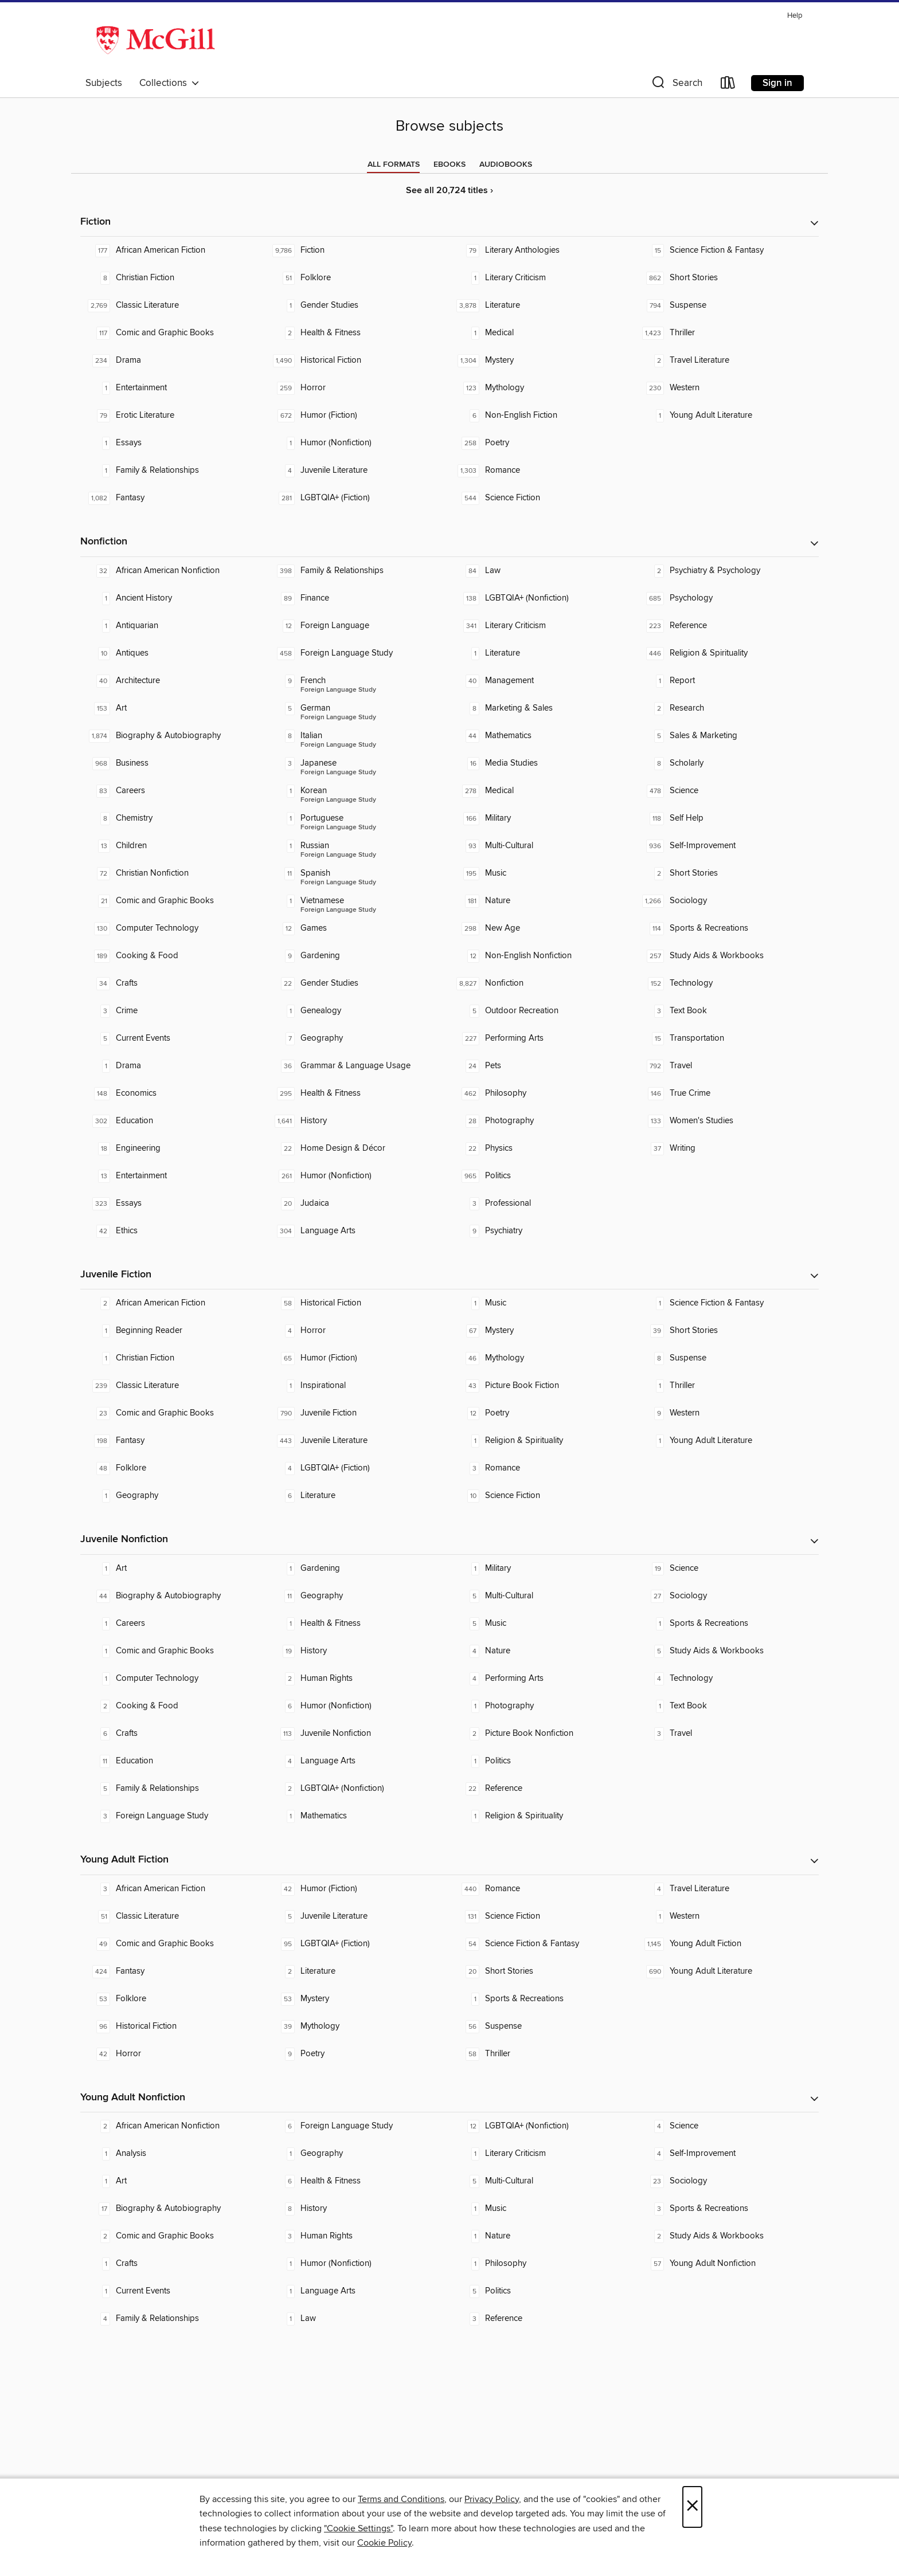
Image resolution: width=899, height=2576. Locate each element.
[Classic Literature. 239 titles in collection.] (172, 1385)
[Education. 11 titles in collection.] (172, 1761)
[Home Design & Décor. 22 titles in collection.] (357, 1148)
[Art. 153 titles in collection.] (172, 708)
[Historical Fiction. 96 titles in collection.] (172, 2026)
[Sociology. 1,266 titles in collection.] (726, 901)
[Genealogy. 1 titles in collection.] (357, 1011)
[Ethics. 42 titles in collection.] (172, 1231)
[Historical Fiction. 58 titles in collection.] (357, 1303)
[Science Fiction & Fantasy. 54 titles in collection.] (542, 1944)
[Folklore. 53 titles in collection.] (172, 1999)
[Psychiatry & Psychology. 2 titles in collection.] (726, 571)
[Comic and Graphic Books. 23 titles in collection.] (172, 1413)
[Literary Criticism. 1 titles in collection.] (542, 278)
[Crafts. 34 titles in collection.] (172, 983)
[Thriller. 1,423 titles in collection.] (726, 333)
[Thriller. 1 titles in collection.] (726, 1385)
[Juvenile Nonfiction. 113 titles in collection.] (357, 1733)
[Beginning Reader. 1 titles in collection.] (172, 1330)
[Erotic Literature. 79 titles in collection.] (172, 415)
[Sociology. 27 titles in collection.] (726, 1596)
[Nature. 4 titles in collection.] (542, 1651)
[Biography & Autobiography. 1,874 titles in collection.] (172, 736)
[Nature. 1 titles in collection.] (542, 2236)
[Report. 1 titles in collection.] (726, 681)
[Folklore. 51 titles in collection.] (357, 278)
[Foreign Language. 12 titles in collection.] (357, 626)
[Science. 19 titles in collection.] (726, 1568)
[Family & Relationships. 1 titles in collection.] (172, 470)
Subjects (103, 83)
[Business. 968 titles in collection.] (172, 763)
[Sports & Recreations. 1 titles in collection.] (726, 1623)
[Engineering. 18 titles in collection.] (172, 1148)
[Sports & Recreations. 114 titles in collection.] (726, 928)
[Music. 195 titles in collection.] (542, 873)
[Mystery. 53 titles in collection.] (357, 1999)
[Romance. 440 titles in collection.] (542, 1889)
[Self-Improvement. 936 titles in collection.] (726, 846)
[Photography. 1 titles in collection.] (542, 1706)
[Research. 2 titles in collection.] (726, 708)
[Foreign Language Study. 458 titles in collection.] (357, 653)
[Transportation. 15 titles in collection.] (726, 1038)
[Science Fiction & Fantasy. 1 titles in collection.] (726, 1303)
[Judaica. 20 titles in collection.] (357, 1203)
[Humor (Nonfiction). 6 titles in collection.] (357, 1706)
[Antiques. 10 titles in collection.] (172, 653)
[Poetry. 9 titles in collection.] (357, 2054)
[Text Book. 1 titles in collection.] (726, 1706)
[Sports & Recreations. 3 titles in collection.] (726, 2208)
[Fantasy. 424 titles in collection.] (172, 1971)
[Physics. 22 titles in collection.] (542, 1148)
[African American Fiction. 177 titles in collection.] (172, 250)
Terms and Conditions (401, 2499)
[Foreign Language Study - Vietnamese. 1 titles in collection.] (357, 901)
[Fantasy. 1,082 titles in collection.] (172, 498)
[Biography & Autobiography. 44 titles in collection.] (172, 1596)
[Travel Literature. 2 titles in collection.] (726, 360)
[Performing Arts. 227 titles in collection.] (542, 1038)
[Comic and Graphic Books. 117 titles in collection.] (172, 333)
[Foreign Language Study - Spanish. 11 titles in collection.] (357, 873)
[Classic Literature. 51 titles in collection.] (172, 1916)
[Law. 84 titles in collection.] (542, 571)
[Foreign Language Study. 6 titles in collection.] (357, 2126)
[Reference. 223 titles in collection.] (726, 626)
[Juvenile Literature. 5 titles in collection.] (357, 1916)
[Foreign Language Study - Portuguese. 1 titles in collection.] (357, 818)
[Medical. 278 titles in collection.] (542, 791)
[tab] (394, 164)
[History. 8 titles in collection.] (357, 2208)
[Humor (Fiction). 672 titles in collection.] (357, 415)
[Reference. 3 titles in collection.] (542, 2318)
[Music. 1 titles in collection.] (542, 1303)
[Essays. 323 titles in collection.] (172, 1203)
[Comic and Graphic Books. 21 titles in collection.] (172, 901)
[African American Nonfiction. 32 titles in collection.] (172, 571)
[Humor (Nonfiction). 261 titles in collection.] (357, 1176)
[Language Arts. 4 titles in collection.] (357, 1761)
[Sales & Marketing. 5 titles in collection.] (726, 736)
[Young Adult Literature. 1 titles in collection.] (726, 415)
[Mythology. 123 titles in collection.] (542, 388)
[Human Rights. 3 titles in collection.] (357, 2236)
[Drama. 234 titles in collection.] (172, 360)
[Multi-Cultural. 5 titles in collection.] (542, 1596)
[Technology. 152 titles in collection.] (726, 983)
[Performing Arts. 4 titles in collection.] (542, 1678)
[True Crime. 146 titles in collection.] (726, 1093)
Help (794, 15)
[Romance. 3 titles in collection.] (542, 1468)
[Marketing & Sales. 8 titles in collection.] (542, 708)
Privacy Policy (491, 2499)
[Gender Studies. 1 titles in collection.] (357, 305)
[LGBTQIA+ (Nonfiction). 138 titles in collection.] (542, 598)
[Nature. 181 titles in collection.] (542, 901)
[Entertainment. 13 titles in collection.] (172, 1176)
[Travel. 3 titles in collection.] (726, 1733)
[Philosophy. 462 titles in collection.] (542, 1093)
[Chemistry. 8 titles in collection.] (172, 818)
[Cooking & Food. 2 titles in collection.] (172, 1706)
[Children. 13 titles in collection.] (172, 846)
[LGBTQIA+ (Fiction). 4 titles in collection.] (357, 1468)
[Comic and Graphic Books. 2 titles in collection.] (172, 2236)
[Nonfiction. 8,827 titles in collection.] (542, 983)
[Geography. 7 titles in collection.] (357, 1038)
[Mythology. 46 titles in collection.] (542, 1358)
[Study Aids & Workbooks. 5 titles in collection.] (726, 1651)
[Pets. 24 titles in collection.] (542, 1066)
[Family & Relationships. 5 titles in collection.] (172, 1788)
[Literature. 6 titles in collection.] (357, 1495)
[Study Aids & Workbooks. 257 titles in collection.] (726, 956)
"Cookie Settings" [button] (358, 2528)
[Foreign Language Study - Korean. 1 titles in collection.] (357, 791)
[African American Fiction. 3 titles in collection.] (172, 1889)
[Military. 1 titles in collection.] (542, 1568)
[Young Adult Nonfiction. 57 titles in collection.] (726, 2263)
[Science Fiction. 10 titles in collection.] (542, 1495)
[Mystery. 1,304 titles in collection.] (542, 360)
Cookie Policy (384, 2542)
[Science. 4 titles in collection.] (726, 2126)
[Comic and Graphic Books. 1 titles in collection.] (172, 1651)
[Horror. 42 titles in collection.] (172, 2054)
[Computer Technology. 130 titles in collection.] (172, 928)
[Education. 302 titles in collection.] (172, 1121)
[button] (676, 85)
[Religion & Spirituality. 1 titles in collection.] (542, 1440)
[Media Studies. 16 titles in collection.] (542, 763)
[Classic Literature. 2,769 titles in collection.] (172, 305)
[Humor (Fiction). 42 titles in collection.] (357, 1889)
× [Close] (692, 2507)
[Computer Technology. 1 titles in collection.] (172, 1678)
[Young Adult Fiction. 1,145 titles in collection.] (726, 1944)
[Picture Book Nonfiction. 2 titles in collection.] (542, 1733)
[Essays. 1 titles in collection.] (172, 443)
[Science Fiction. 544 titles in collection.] (542, 498)
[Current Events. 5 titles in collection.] (172, 1038)
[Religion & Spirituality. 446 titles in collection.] (726, 653)
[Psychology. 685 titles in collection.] (726, 598)
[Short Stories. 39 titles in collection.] (726, 1330)
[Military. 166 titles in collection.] (542, 818)
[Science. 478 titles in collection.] (726, 791)
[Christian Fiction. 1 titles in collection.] (172, 1358)
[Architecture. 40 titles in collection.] (172, 681)
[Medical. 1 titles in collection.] (542, 333)
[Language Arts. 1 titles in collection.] (357, 2291)
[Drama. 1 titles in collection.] (172, 1066)
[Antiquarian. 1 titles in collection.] (172, 626)
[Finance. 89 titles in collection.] (357, 598)
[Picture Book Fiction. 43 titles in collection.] (542, 1385)
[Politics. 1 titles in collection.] (542, 1761)
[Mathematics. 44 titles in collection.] (542, 736)
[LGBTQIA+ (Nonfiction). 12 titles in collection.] (542, 2126)
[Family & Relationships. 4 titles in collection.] (172, 2318)
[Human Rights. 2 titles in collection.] (357, 1678)
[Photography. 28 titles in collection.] (542, 1121)
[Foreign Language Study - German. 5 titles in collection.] (357, 708)
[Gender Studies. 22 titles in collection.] (357, 983)
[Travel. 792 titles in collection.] (726, 1066)
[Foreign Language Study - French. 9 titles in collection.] (357, 681)
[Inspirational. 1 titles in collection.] (357, 1385)
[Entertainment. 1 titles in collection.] (172, 388)
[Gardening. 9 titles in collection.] (357, 956)
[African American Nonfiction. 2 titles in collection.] (172, 2126)
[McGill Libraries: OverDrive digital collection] (156, 39)
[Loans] (728, 85)
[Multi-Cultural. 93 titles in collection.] (542, 846)
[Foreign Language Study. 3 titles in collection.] (172, 1816)
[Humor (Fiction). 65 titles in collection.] (357, 1358)
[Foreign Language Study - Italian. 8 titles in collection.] (357, 736)
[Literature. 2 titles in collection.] (357, 1971)
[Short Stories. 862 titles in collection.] (726, 278)
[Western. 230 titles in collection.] (726, 388)
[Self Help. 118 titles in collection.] (726, 818)
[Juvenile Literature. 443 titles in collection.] (357, 1440)
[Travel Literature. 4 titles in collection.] (726, 1889)
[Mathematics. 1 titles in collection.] (357, 1816)
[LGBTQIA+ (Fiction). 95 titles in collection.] (357, 1944)
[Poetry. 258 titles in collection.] (542, 443)
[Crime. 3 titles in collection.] (172, 1011)
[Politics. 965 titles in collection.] (542, 1176)
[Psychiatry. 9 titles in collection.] (542, 1231)
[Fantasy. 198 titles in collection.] (172, 1440)
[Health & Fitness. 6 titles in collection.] (357, 2181)
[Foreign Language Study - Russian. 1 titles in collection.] (357, 846)
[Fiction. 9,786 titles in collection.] (357, 250)
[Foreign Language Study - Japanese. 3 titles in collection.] (357, 763)
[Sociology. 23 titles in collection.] (726, 2181)
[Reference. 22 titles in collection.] (542, 1788)
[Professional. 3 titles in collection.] (542, 1203)
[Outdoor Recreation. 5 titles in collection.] (542, 1011)
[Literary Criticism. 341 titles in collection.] (542, 626)
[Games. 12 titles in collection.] (357, 928)
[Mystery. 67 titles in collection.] (542, 1330)
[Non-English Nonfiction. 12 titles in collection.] (542, 956)
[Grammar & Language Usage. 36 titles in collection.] (357, 1066)
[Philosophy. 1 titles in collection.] (542, 2263)
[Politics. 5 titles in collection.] (542, 2291)
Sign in (777, 83)
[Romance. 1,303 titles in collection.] (542, 470)
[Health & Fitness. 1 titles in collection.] (357, 1623)
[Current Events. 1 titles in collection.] (172, 2291)
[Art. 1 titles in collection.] (172, 1568)
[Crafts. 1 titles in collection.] (172, 2263)
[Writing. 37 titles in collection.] (726, 1148)
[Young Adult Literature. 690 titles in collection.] (726, 1971)
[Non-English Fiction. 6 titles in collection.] (542, 415)
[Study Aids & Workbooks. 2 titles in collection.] (726, 2236)
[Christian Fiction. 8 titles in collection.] (172, 278)
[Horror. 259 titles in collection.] (357, 388)
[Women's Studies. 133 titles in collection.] (726, 1121)
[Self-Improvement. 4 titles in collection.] (726, 2153)
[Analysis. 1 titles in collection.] (172, 2153)
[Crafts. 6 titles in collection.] (172, 1733)
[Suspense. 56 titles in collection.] (542, 2026)
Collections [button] (169, 83)
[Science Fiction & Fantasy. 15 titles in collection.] (726, 250)
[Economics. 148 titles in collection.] (172, 1093)
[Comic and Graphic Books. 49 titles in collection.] (172, 1944)
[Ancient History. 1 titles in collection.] (172, 598)
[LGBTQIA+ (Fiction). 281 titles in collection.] (357, 498)
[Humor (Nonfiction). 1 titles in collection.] (357, 443)
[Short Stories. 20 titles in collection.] (542, 1971)
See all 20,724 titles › (449, 191)
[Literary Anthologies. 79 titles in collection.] (542, 250)
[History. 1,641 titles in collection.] (357, 1121)
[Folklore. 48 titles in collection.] (172, 1468)
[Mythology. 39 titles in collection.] (357, 2026)
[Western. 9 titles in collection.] (726, 1413)
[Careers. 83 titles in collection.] (172, 791)
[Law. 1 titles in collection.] (357, 2318)
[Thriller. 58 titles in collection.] (542, 2054)
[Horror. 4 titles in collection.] (357, 1330)
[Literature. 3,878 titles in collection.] (542, 305)
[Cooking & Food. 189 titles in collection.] (172, 956)
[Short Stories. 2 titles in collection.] (726, 873)
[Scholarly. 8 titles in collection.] (726, 763)
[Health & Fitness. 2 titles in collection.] (357, 333)
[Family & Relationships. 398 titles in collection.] (357, 571)
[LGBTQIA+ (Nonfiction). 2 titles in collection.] (357, 1788)
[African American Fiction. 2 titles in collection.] (172, 1303)
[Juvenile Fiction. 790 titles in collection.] (357, 1413)
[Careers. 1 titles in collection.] (172, 1623)
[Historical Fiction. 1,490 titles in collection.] (357, 360)
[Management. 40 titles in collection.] (542, 681)
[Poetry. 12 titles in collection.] (542, 1413)
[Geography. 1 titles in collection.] (172, 1495)
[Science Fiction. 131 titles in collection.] (542, 1916)
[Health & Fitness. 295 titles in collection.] (357, 1093)
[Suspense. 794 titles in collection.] (726, 305)
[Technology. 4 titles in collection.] (726, 1678)
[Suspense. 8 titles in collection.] (726, 1358)
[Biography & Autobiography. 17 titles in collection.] (172, 2208)
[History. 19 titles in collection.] (357, 1651)
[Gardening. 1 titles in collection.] (357, 1568)
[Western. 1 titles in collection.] (726, 1916)
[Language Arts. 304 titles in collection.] (357, 1231)
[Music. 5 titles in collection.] (542, 1623)
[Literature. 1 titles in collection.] (542, 653)
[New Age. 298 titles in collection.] (542, 928)
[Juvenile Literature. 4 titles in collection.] (357, 470)
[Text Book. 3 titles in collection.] (726, 1011)
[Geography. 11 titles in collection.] (357, 1596)
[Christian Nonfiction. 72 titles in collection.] (172, 873)
